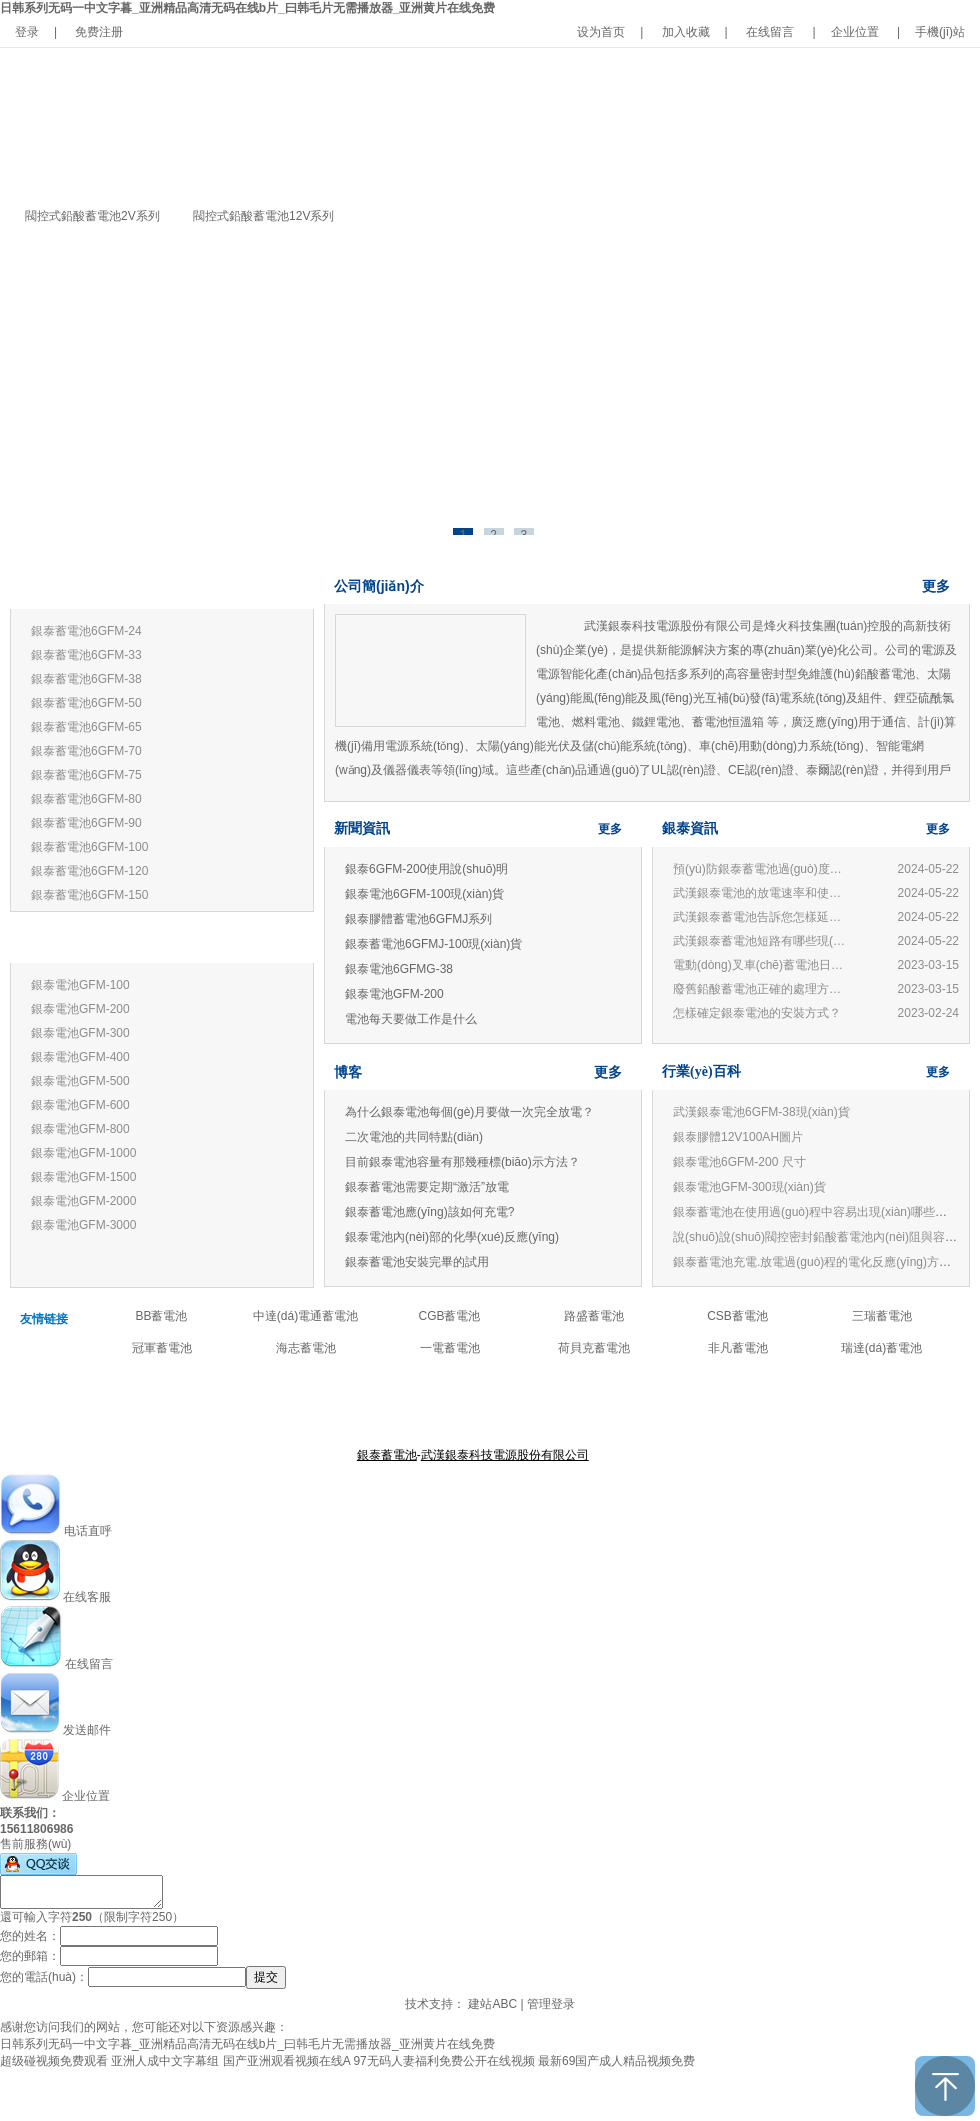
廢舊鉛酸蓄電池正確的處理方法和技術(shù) (762, 989)
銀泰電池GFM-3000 (83, 1225)
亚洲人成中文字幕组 (165, 2061)
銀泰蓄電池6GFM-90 (86, 823)
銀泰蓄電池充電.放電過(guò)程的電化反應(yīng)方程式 (818, 1262)
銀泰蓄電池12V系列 (81, 588)
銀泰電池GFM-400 (80, 1057)
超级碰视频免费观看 (54, 2061)
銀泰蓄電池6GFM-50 (86, 703)
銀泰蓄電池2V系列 (77, 942)
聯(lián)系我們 (615, 1406)
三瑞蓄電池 (882, 1316)
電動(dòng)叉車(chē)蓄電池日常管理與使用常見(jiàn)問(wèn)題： (762, 965)
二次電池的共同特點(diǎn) (414, 1137)
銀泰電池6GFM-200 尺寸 (739, 1162)
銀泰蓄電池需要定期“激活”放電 (427, 1187)
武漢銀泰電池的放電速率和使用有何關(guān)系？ (762, 893)
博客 (348, 1072)
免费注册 (99, 32)
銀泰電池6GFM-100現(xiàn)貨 (424, 894)
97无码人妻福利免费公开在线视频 (443, 2061)
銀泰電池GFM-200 (80, 1009)
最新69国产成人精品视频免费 (616, 2061)
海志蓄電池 (306, 1348)
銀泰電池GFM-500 (80, 1081)
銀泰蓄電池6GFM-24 (86, 631)
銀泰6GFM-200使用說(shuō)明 (426, 869)
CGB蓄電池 (449, 1316)
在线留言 (770, 32)
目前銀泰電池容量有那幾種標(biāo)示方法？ (462, 1162)
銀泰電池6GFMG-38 (399, 969)
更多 (282, 588)
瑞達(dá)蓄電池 (881, 1348)
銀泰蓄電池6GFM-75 (86, 775)
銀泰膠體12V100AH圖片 (738, 1137)
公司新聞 (548, 1406)
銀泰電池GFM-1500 (83, 1177)
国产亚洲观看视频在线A (286, 2061)
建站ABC (492, 2004)
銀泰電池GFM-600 (80, 1105)
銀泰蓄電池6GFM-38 (86, 679)
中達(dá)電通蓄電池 (305, 1316)
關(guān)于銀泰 (388, 1406)
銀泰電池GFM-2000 (83, 1201)
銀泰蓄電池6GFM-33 (86, 655)
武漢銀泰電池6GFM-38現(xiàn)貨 (761, 1112)
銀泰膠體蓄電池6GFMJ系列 (418, 919)
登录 (27, 32)
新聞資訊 (362, 828)
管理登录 (551, 2004)
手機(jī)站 (940, 32)
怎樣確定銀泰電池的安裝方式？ (757, 1013)
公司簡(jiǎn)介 (379, 586)
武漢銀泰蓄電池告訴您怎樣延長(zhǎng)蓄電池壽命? (762, 917)
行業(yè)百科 (701, 1071)
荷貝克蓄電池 (594, 1348)
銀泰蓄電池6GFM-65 (86, 727)
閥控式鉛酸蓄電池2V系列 (92, 216)
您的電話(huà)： (44, 1977)
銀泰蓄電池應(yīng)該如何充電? (429, 1212)
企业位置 (855, 32)
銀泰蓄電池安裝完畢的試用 (417, 1262)
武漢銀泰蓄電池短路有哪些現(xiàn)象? (762, 941)
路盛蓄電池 (594, 1316)
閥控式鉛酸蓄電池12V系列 (263, 216)
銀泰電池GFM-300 (80, 1033)
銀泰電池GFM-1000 (83, 1153)
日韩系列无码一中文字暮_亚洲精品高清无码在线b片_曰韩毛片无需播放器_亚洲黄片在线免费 (247, 8)
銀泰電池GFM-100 (80, 985)
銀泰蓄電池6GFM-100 (89, 847)
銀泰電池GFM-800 (80, 1129)
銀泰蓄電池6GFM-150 (89, 895)
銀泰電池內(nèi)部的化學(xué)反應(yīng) (452, 1237)
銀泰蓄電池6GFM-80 (86, 799)
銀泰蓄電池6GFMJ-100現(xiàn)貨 (433, 944)
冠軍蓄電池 (162, 1348)
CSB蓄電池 (737, 1316)
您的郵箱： (30, 1956)
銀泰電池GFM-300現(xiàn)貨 (749, 1187)
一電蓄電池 (450, 1348)
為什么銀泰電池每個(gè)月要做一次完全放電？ (469, 1112)
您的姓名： (30, 1936)
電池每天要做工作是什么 (411, 1019)
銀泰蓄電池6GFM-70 (86, 751)
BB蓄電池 (161, 1316)
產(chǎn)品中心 (476, 1406)
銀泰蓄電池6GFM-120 (89, 871)
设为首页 (601, 32)
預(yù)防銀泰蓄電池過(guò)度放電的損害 (762, 869)
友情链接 (44, 1319)
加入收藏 (686, 32)
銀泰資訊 (690, 828)
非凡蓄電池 (738, 1348)
